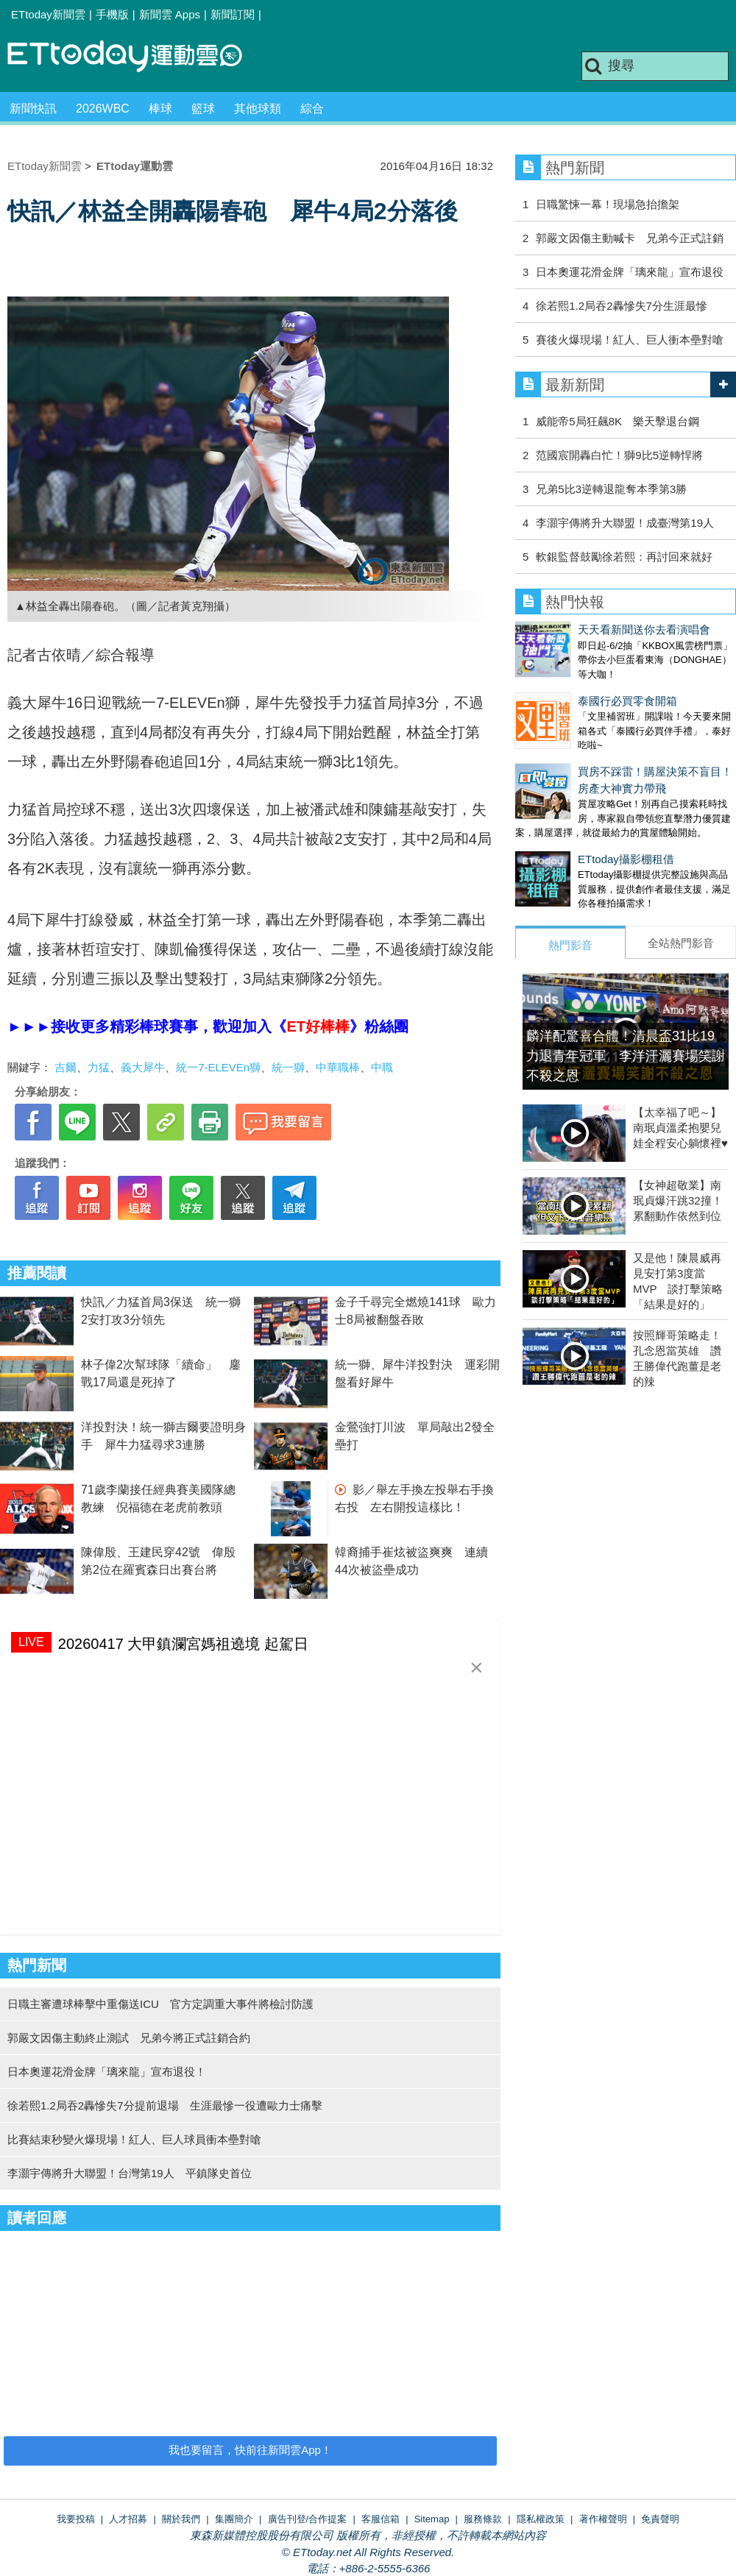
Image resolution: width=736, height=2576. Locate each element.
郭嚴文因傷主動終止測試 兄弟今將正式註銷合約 (128, 2038)
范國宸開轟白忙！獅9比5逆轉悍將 (619, 455)
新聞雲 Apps (169, 14)
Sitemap (432, 2518)
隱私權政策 (541, 2518)
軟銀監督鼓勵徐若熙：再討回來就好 (624, 556)
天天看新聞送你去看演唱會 (581, 629)
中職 (382, 1067)
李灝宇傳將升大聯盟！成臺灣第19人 (625, 523)
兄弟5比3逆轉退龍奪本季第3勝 (611, 489)
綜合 (312, 108)
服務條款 (483, 2518)
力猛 (99, 1067)
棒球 (160, 108)
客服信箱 (380, 2518)
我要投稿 (76, 2518)
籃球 (203, 108)
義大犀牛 (143, 1067)
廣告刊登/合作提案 (307, 2518)
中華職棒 (338, 1067)
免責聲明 (660, 2518)
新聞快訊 (33, 108)
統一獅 (288, 1067)
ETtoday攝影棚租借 (563, 829)
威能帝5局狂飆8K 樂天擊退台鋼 (617, 421)
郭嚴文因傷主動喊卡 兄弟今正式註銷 (629, 238)
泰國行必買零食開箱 (565, 686)
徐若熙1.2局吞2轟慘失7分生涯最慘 (621, 305)
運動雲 (136, 57)
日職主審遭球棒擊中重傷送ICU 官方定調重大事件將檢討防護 (160, 2004)
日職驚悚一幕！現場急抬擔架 (607, 204)
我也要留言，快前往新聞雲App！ (250, 2450)
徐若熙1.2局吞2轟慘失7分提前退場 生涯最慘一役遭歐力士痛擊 (164, 2105)
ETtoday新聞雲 (48, 14)
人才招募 (128, 2518)
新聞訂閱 (232, 14)
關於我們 (181, 2518)
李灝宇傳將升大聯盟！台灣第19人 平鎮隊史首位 (129, 2173)
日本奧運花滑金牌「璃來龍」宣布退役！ (106, 2071)
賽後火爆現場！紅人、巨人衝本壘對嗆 (629, 339)
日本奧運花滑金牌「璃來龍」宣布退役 (629, 272)
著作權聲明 (603, 2518)
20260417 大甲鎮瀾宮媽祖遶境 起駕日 (183, 1644)
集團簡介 (234, 2518)
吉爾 (65, 1067)
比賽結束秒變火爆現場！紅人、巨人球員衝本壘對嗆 (134, 2139)
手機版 (112, 14)
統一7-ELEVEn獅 (218, 1067)
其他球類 (257, 108)
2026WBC (103, 108)
